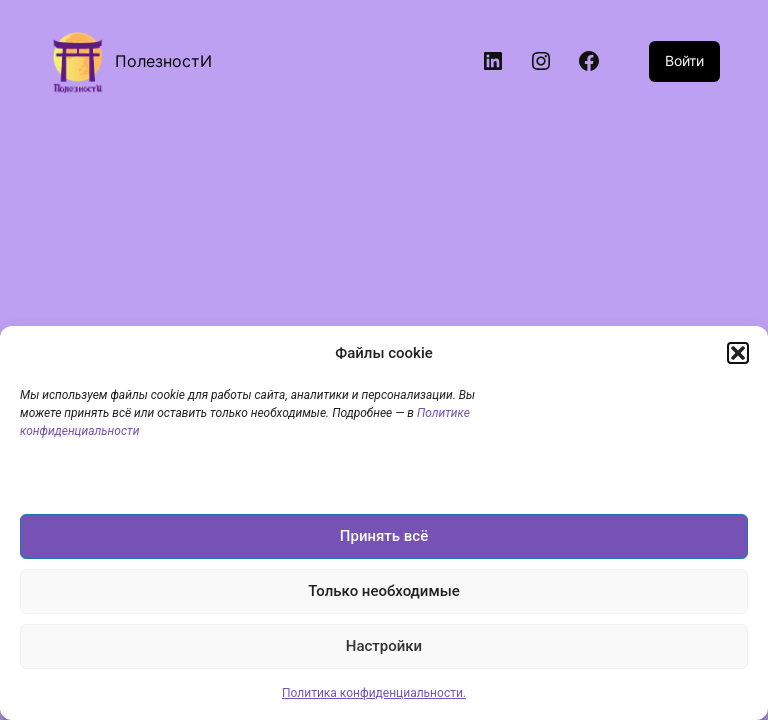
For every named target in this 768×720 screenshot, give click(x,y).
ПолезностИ (163, 61)
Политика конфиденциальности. (374, 693)
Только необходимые (384, 591)
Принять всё (384, 536)
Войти (684, 60)
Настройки (384, 646)
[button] (738, 353)
